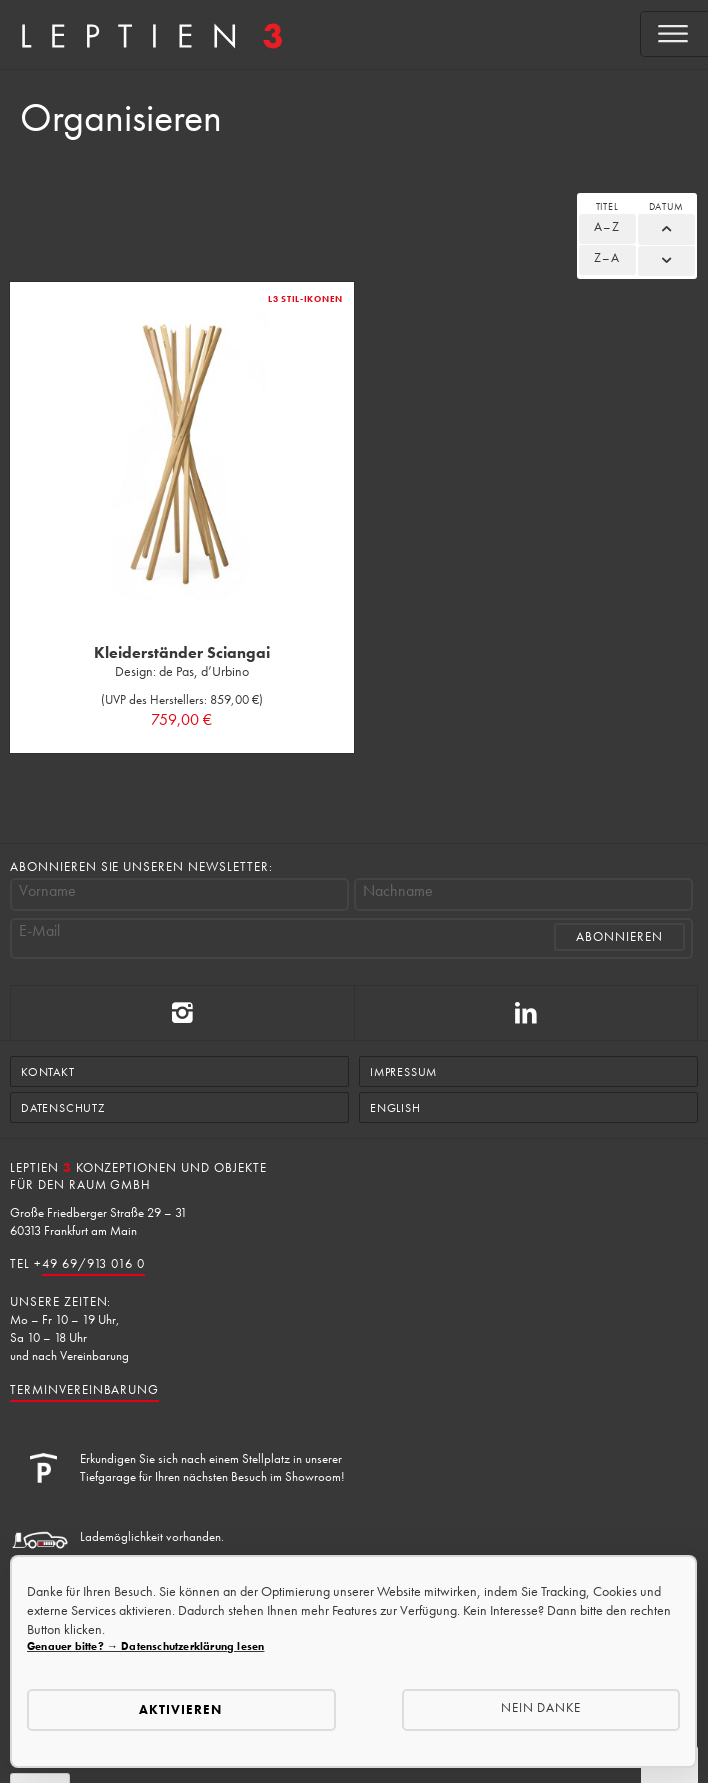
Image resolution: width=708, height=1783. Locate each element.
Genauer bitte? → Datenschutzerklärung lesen (145, 1646)
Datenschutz (63, 1108)
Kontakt (48, 1072)
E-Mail (39, 931)
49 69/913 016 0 (93, 1263)
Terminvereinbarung (84, 1389)
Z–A (607, 257)
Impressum (403, 1072)
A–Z (607, 226)
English (395, 1108)
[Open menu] (674, 34)
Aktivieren (180, 1709)
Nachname (398, 891)
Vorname (47, 891)
